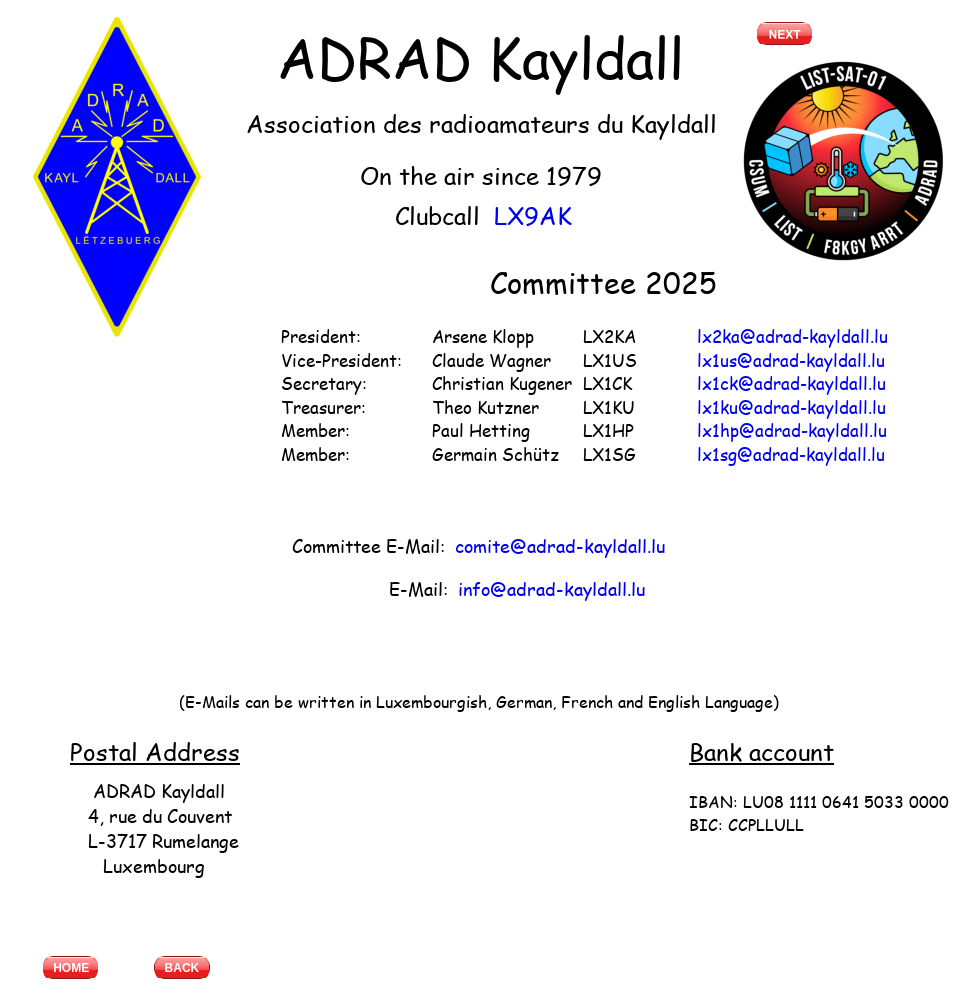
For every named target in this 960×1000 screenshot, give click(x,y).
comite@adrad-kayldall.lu (560, 546)
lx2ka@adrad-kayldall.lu (792, 336)
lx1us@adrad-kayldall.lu (791, 360)
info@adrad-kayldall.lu (551, 589)
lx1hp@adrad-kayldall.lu (792, 430)
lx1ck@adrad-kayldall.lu (791, 383)
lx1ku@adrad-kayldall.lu (791, 407)
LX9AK (533, 215)
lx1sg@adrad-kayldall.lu (791, 454)
